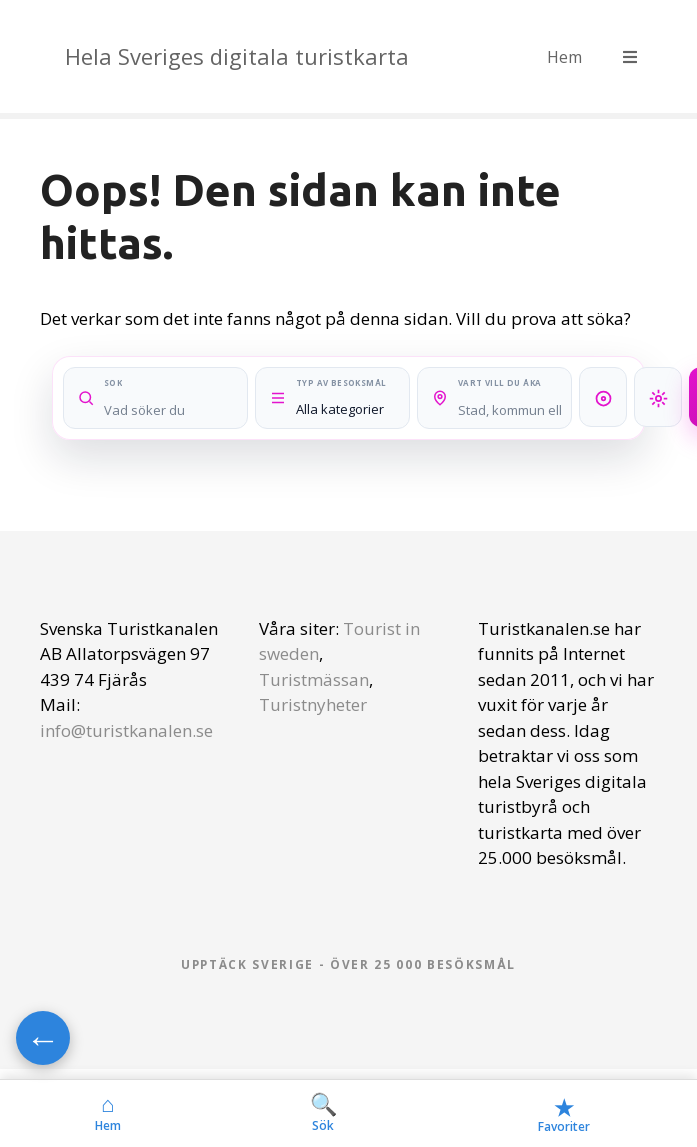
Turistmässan (314, 679)
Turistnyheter (313, 704)
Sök (323, 1113)
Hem (564, 57)
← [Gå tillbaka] (43, 1038)
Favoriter (564, 1113)
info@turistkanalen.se (126, 730)
